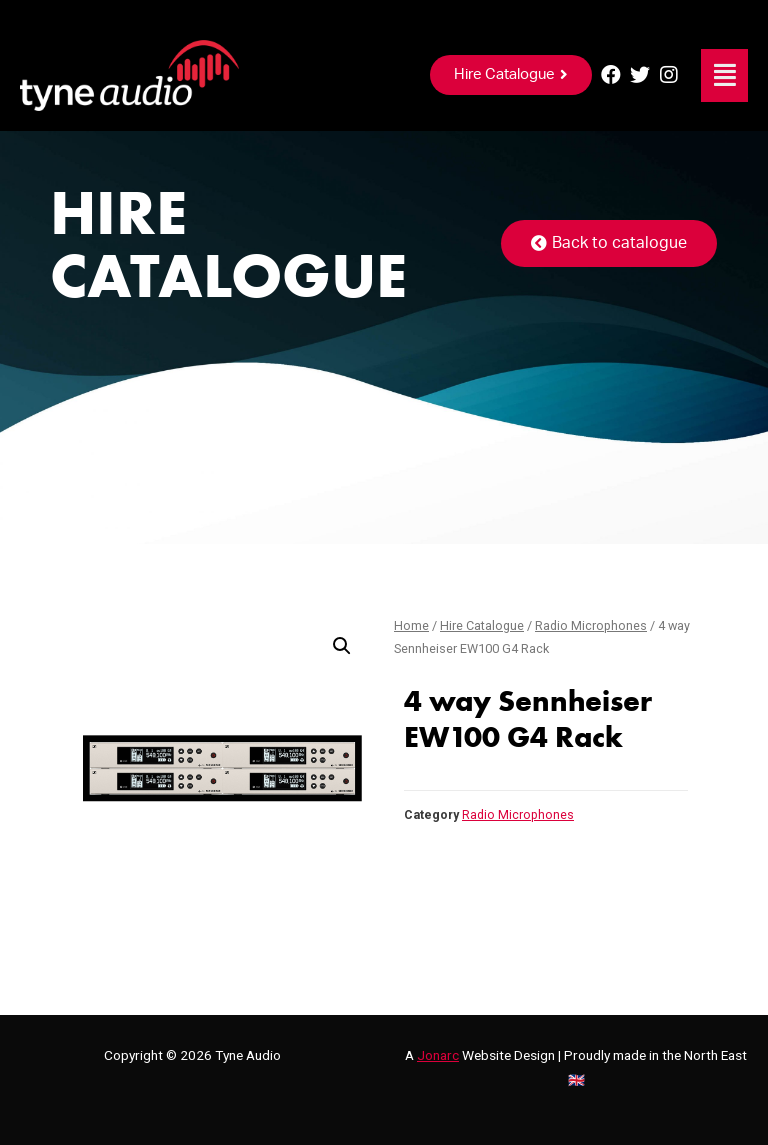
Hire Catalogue (482, 625)
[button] (511, 75)
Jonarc (438, 1055)
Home (411, 625)
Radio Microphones (591, 625)
